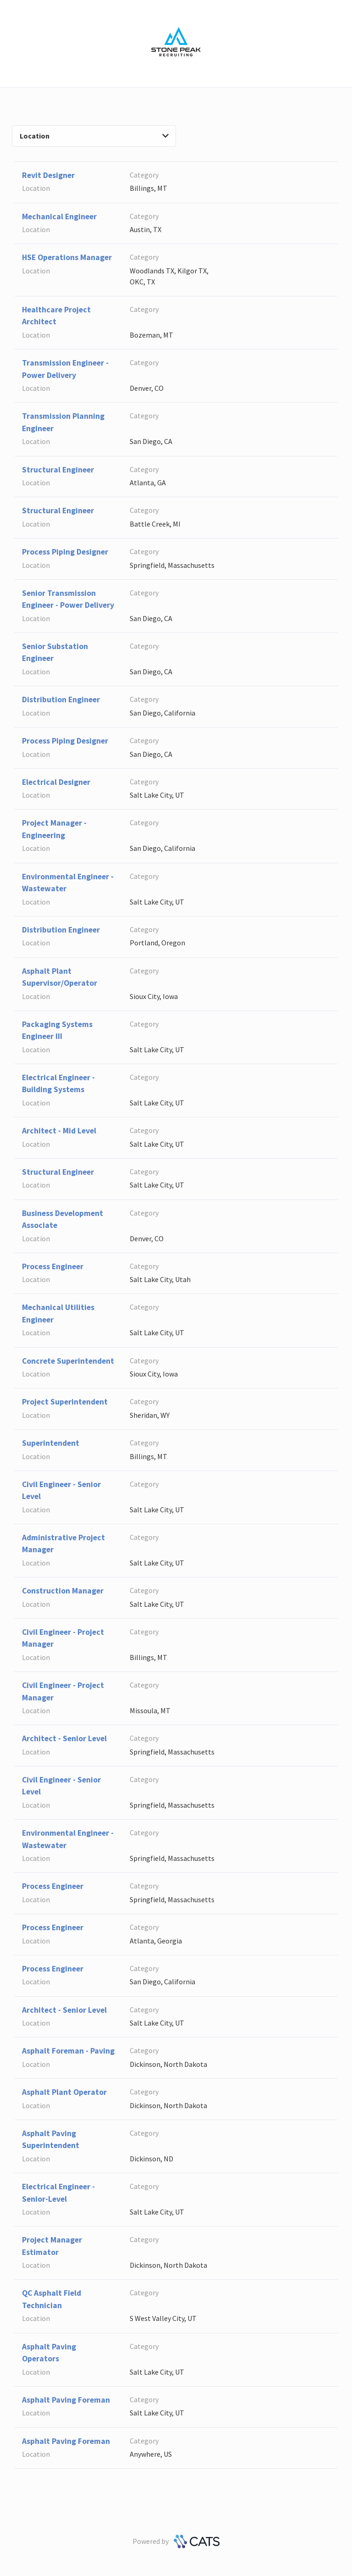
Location (94, 135)
